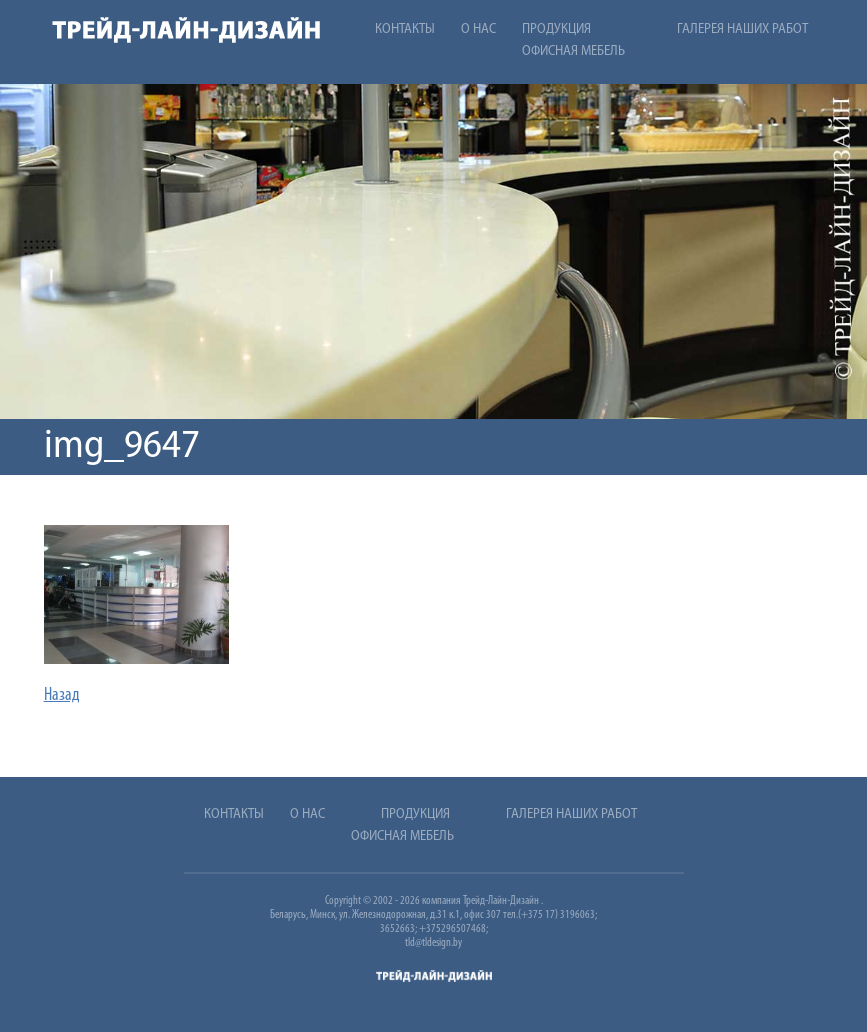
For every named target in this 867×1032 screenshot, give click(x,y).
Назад (62, 695)
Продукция (556, 29)
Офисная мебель (573, 51)
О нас (478, 29)
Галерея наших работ (742, 29)
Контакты (405, 29)
